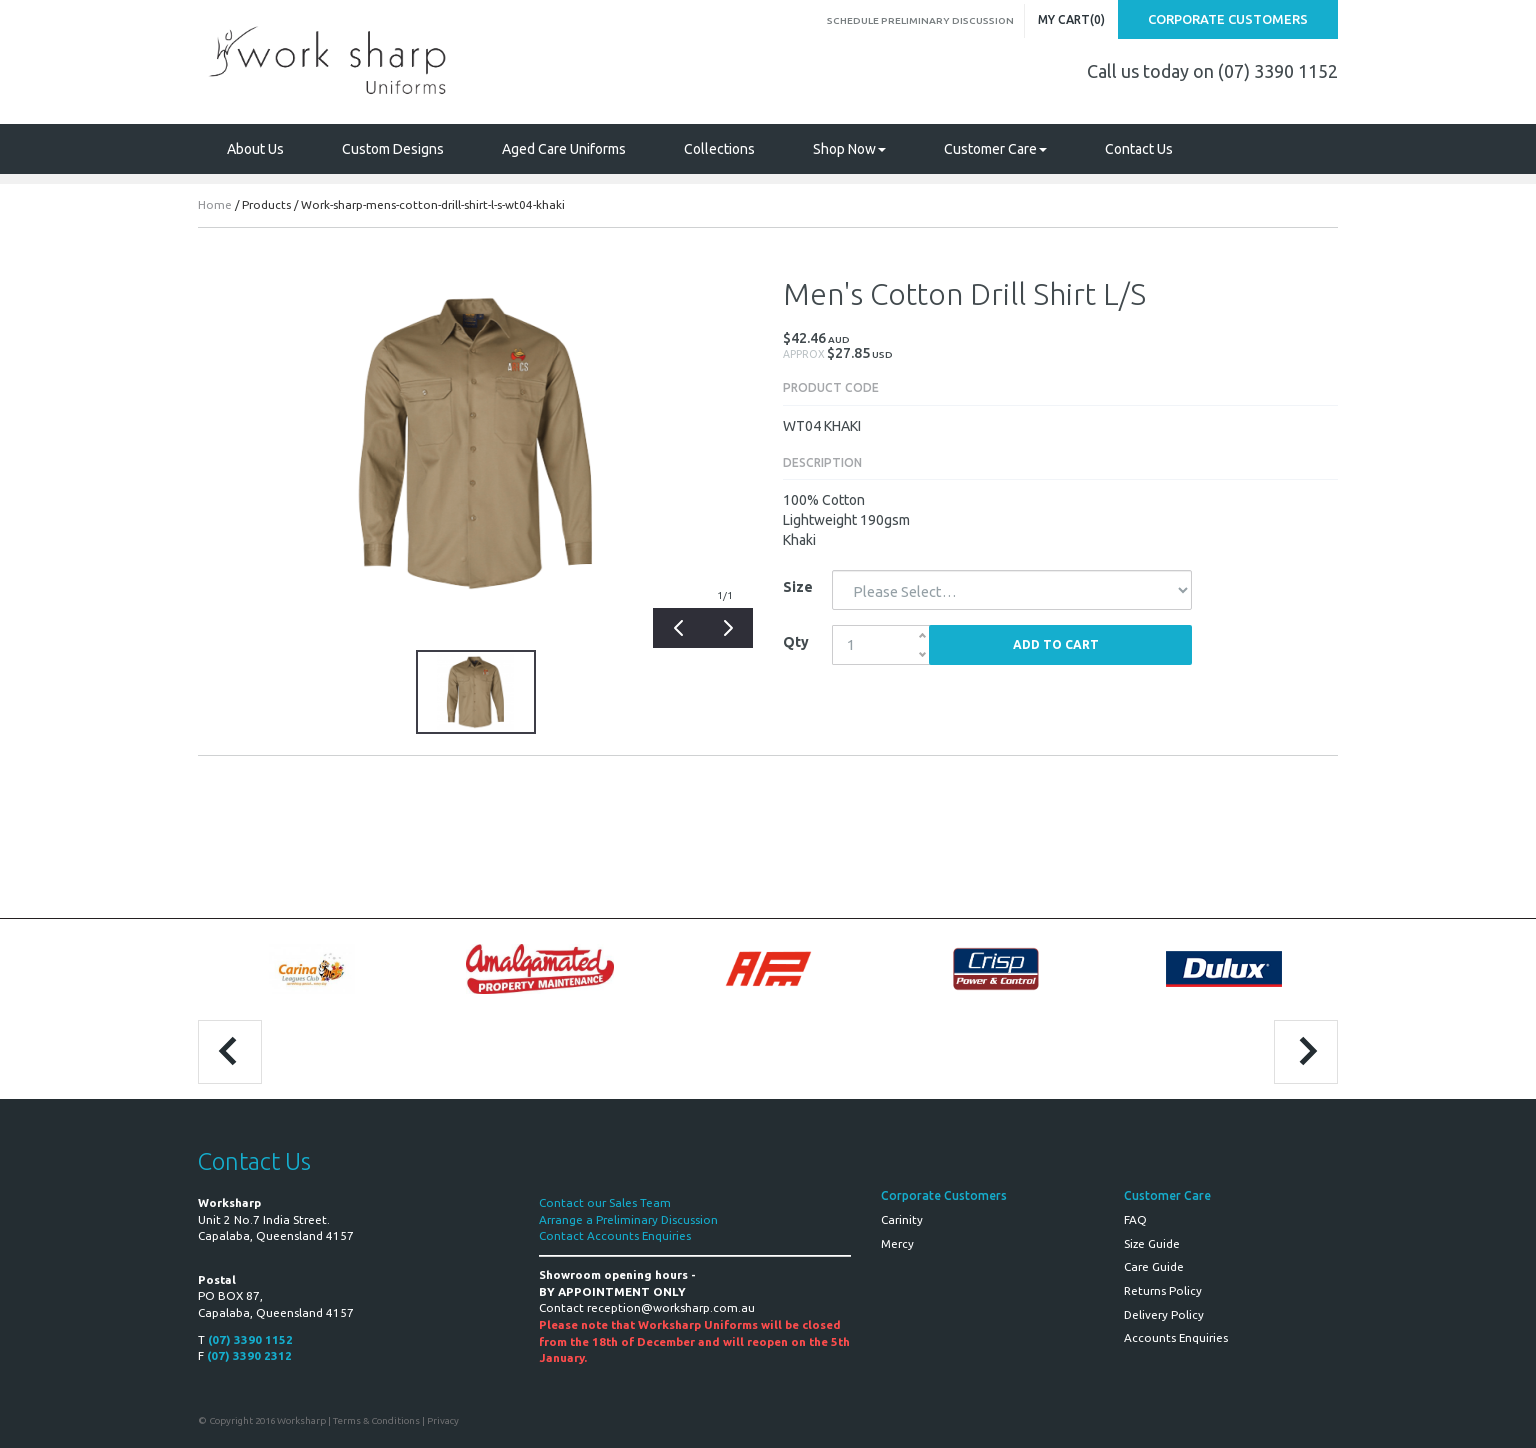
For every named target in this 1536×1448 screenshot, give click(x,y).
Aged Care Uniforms (564, 149)
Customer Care (995, 149)
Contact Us (1139, 149)
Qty (796, 642)
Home (215, 204)
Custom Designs (393, 149)
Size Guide (1152, 1243)
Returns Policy (1163, 1290)
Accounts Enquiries (1176, 1337)
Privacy (443, 1420)
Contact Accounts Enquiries (615, 1235)
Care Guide (1154, 1266)
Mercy (897, 1243)
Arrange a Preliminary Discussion (628, 1219)
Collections (719, 149)
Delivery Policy (1164, 1314)
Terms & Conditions (376, 1420)
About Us (255, 149)
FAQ (1135, 1219)
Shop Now (849, 149)
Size (798, 587)
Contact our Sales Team (605, 1202)
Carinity (902, 1219)
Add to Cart (1056, 644)
